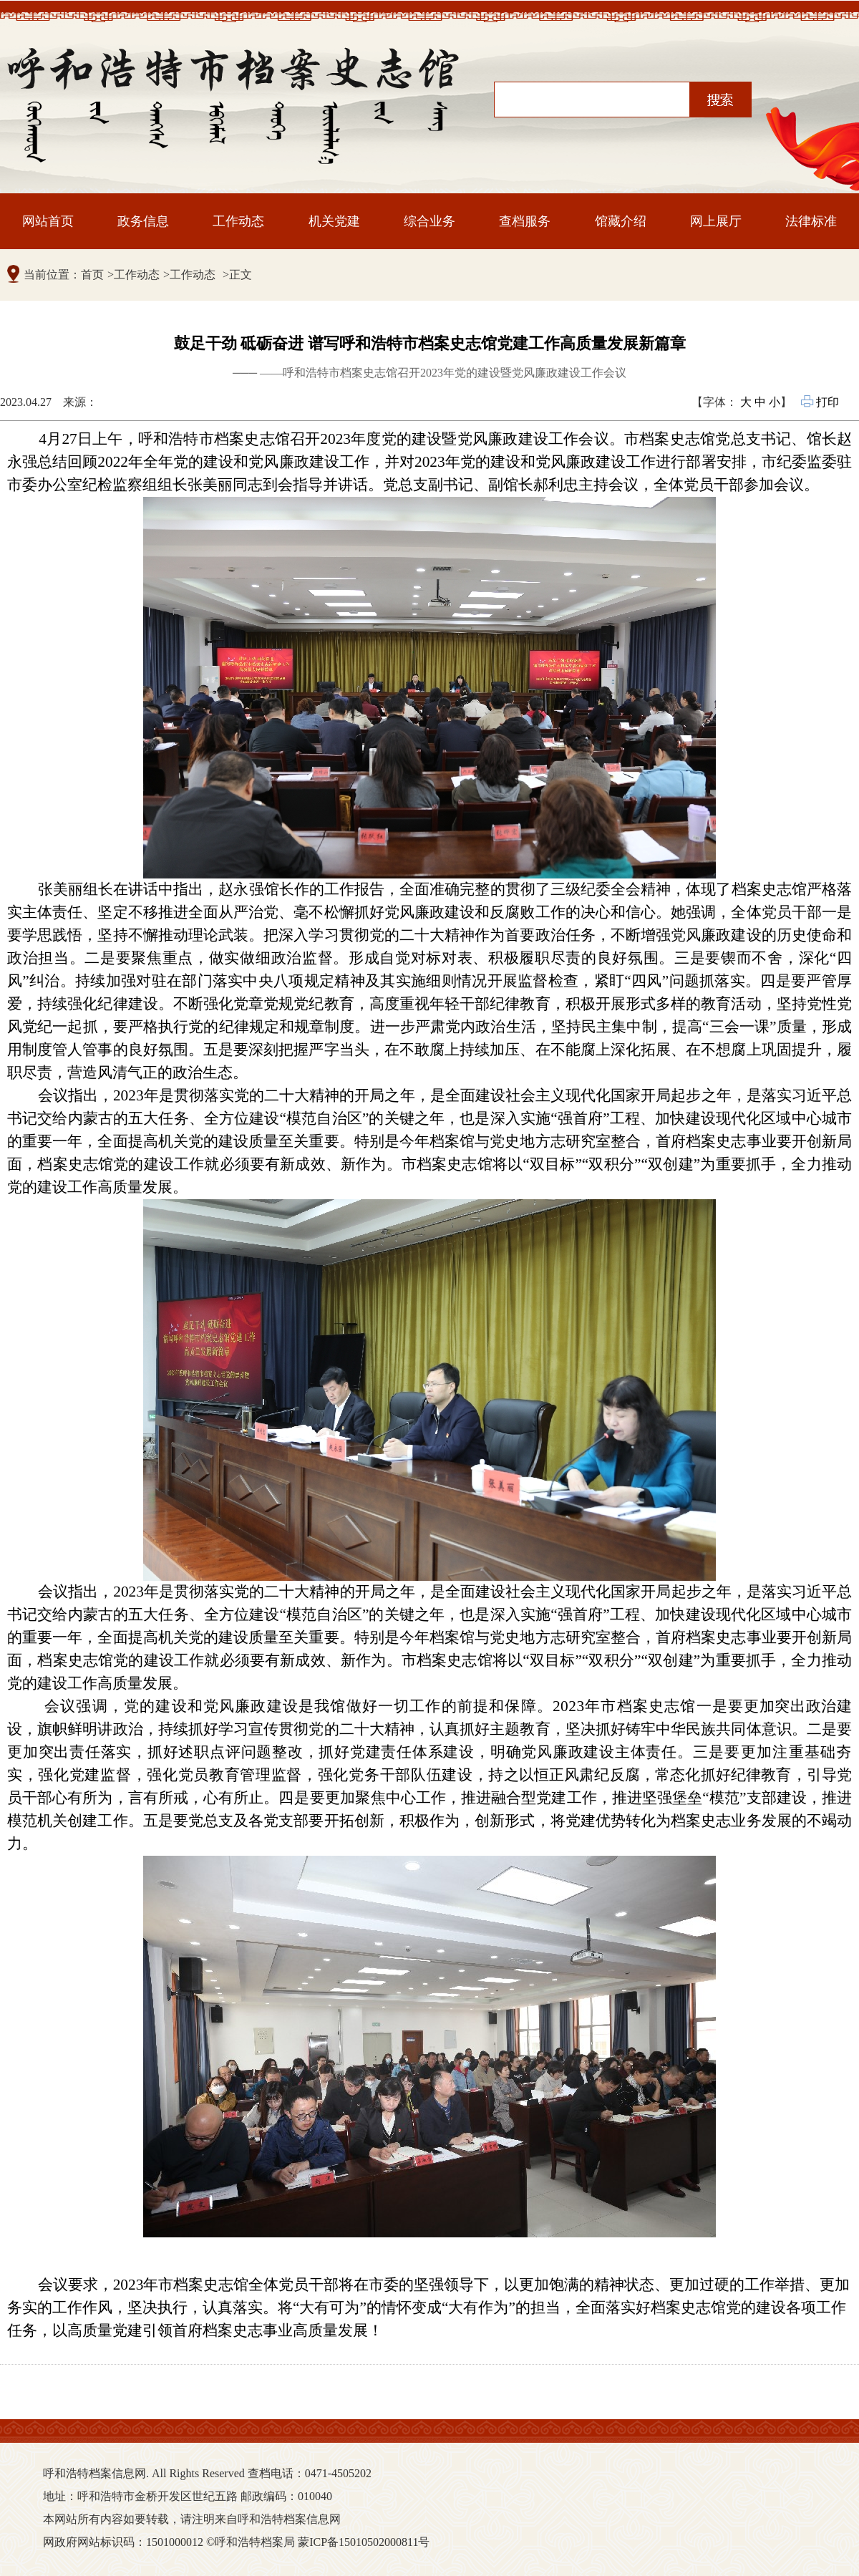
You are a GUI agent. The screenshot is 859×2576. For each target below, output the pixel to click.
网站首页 (48, 221)
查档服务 (524, 221)
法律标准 (811, 221)
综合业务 (429, 221)
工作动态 (238, 221)
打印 (821, 402)
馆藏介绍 (620, 221)
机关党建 (334, 221)
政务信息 (143, 221)
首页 (92, 274)
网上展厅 (716, 221)
